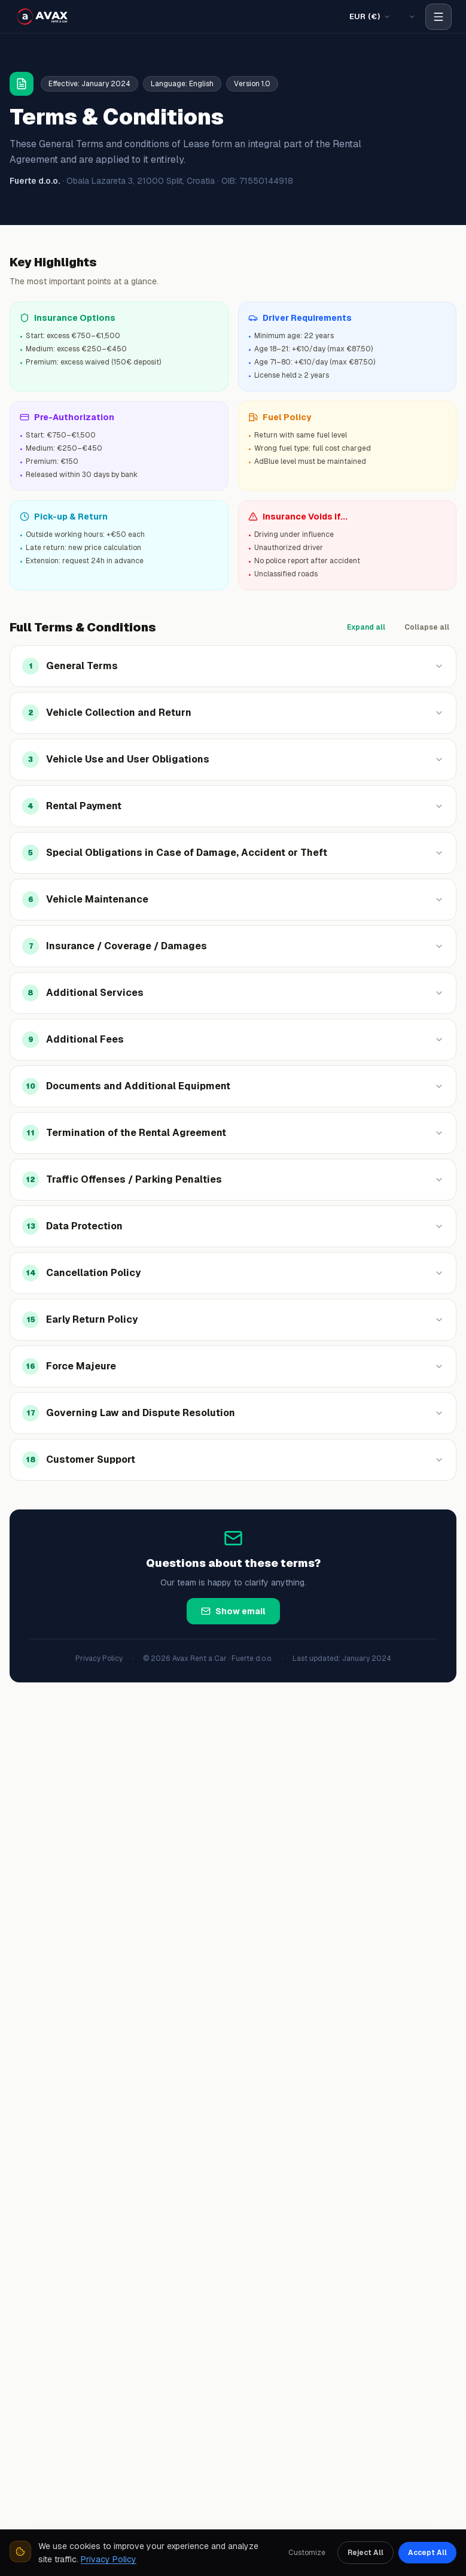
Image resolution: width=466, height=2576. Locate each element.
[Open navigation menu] (438, 17)
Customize (306, 2552)
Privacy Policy (99, 1658)
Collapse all (426, 627)
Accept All (427, 2552)
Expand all (366, 627)
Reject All (365, 2552)
